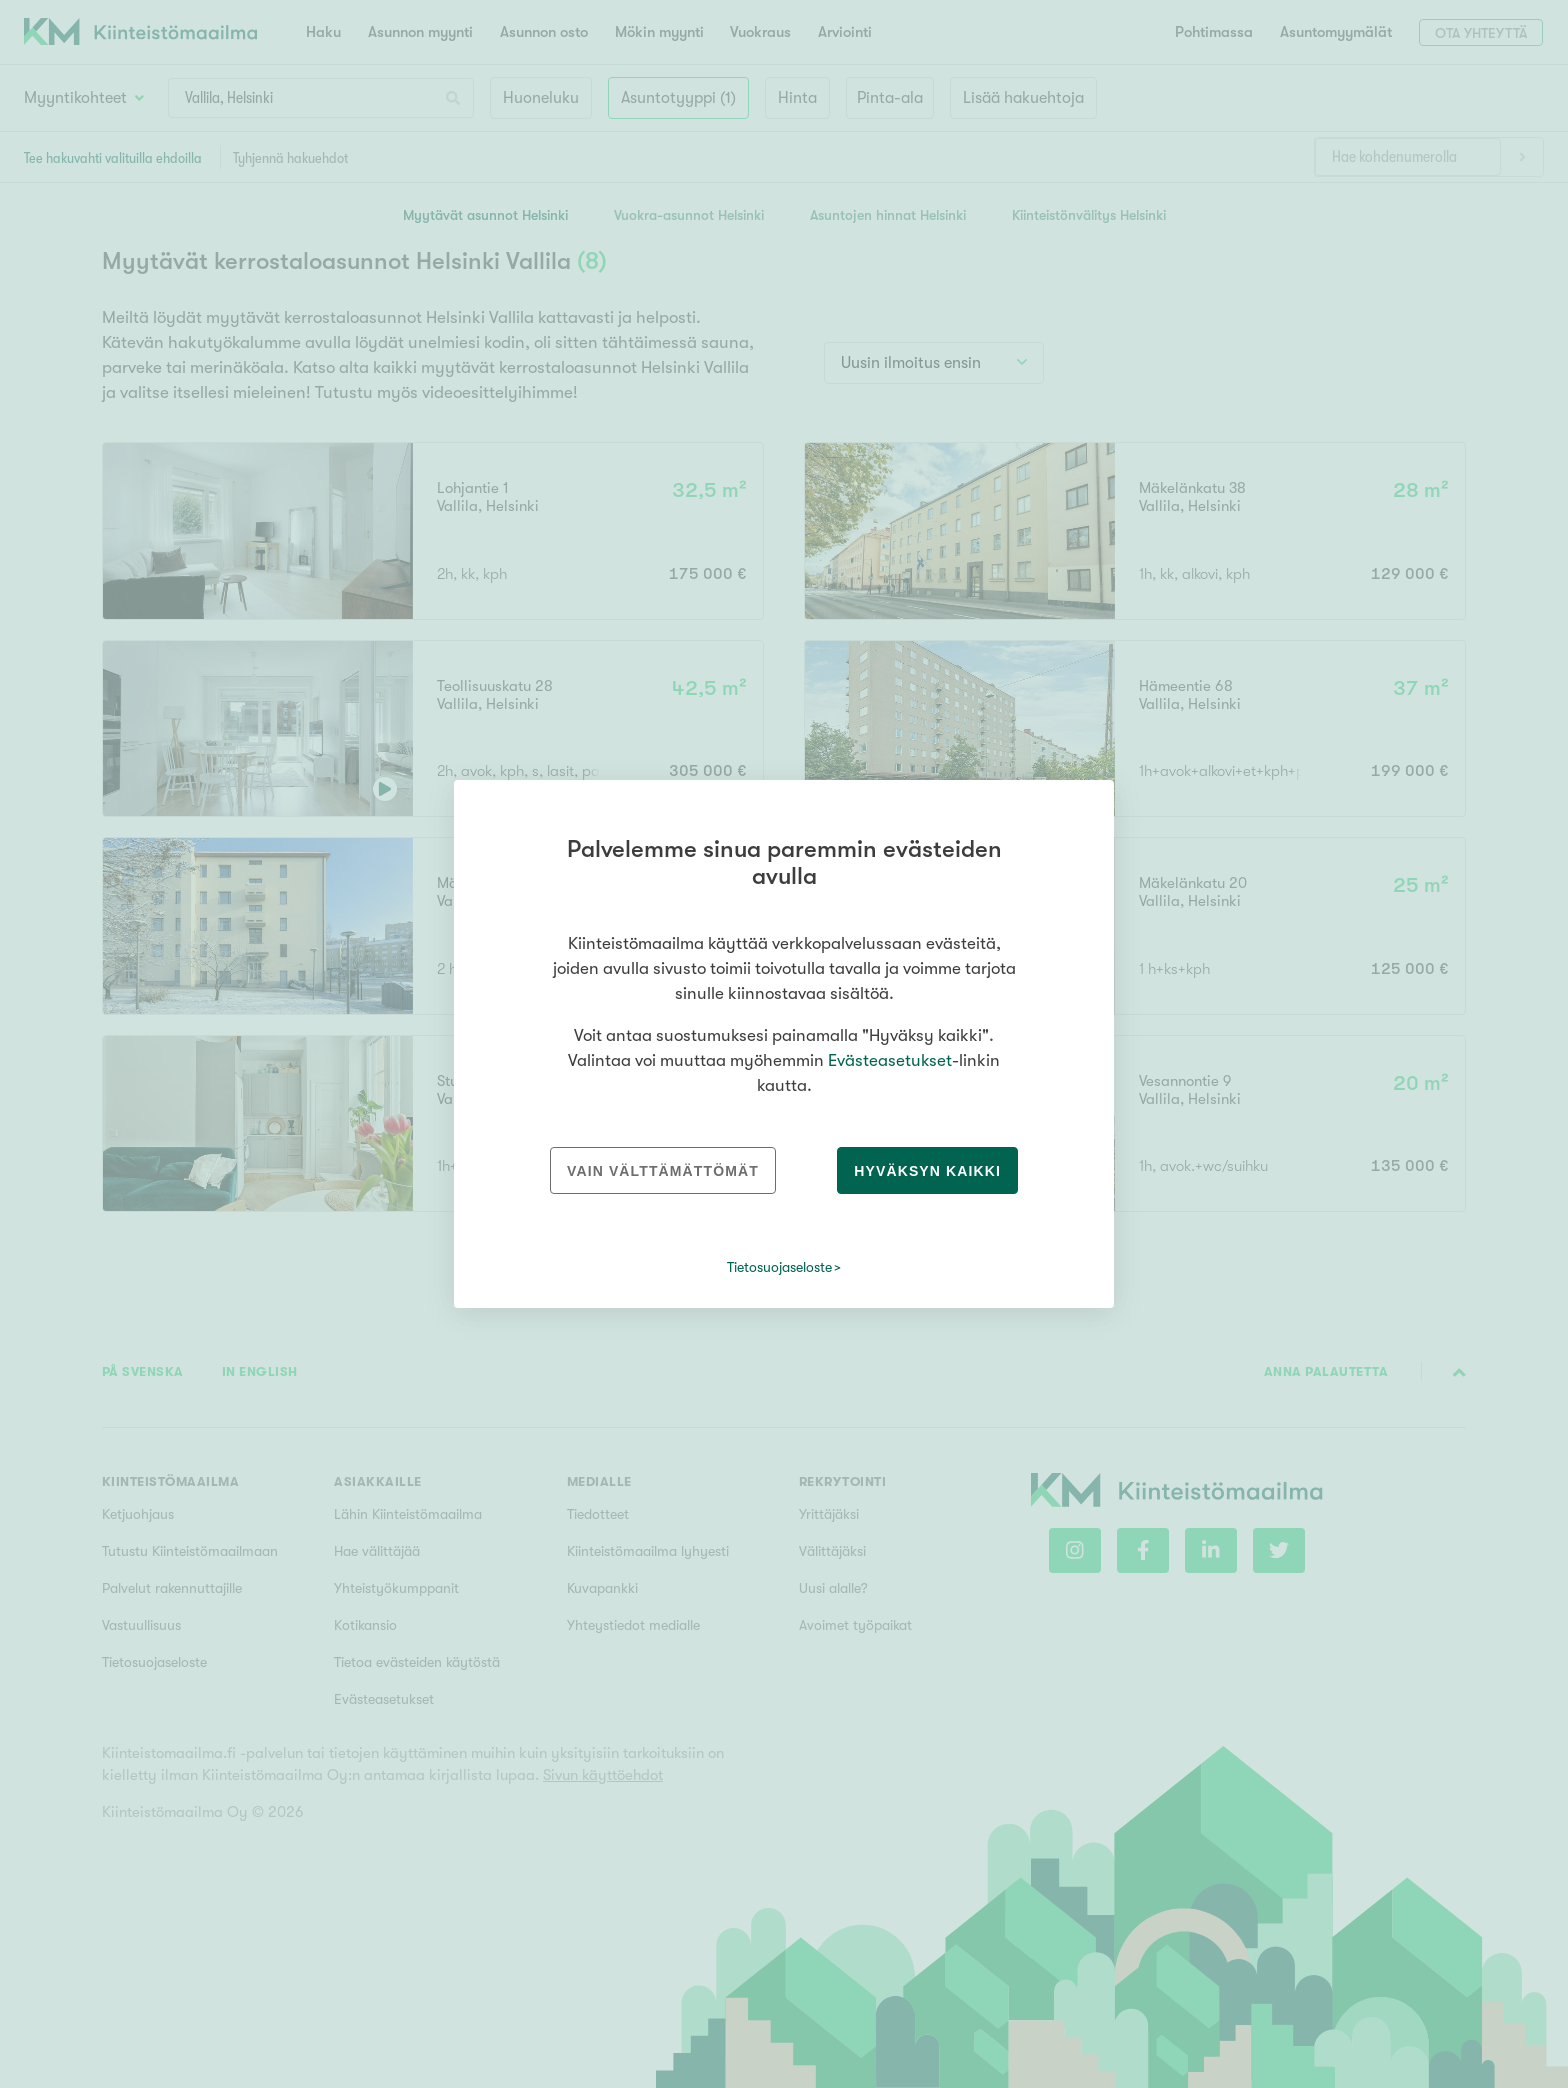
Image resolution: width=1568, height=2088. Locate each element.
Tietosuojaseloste (779, 1267)
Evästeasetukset (890, 1060)
